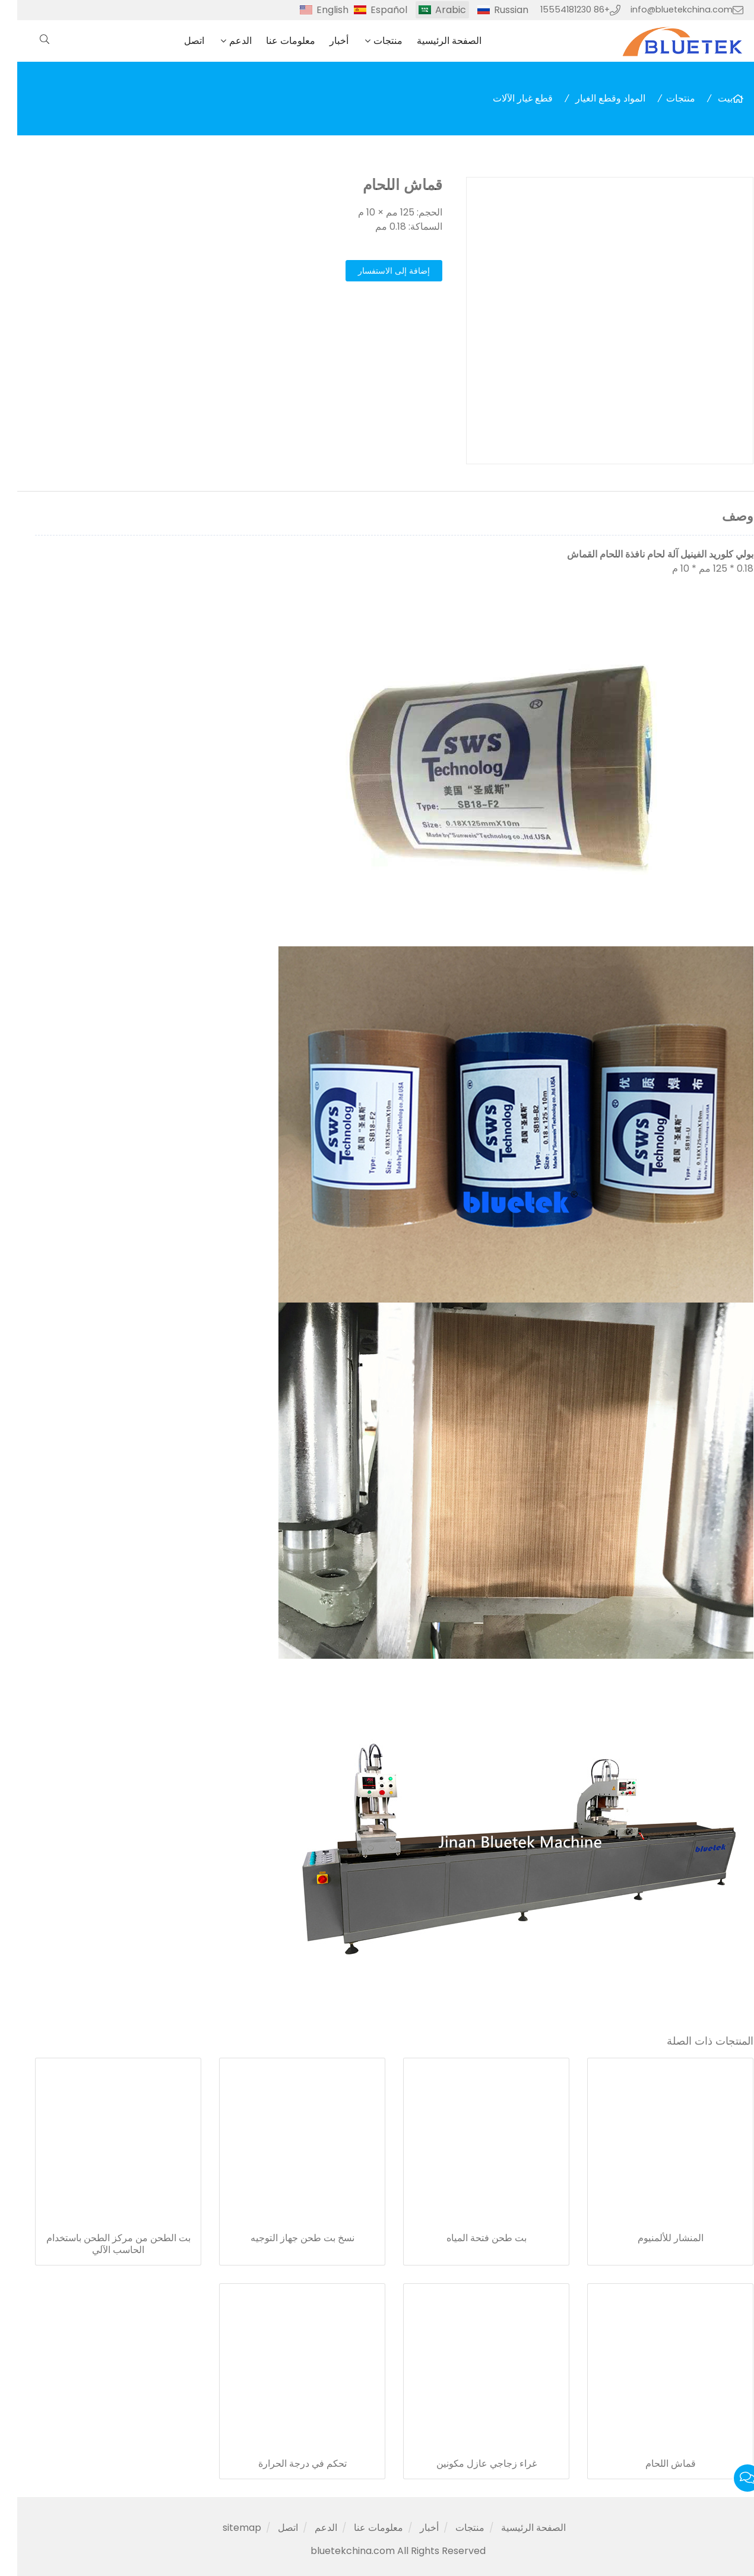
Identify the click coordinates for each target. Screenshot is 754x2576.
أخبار (321, 40)
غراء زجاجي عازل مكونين (469, 2464)
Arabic (433, 10)
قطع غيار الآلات (506, 98)
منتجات (370, 40)
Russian (494, 10)
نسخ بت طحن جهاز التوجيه (285, 2238)
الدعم (223, 40)
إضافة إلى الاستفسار (377, 270)
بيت (708, 98)
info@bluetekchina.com (664, 9)
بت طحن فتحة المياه (469, 2238)
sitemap (224, 2527)
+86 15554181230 (558, 9)
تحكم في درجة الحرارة (285, 2464)
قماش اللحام (653, 2464)
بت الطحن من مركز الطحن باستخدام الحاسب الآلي (101, 2244)
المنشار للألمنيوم (653, 2238)
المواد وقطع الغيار (593, 98)
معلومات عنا (273, 40)
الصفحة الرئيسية (432, 40)
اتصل (177, 40)
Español (371, 10)
